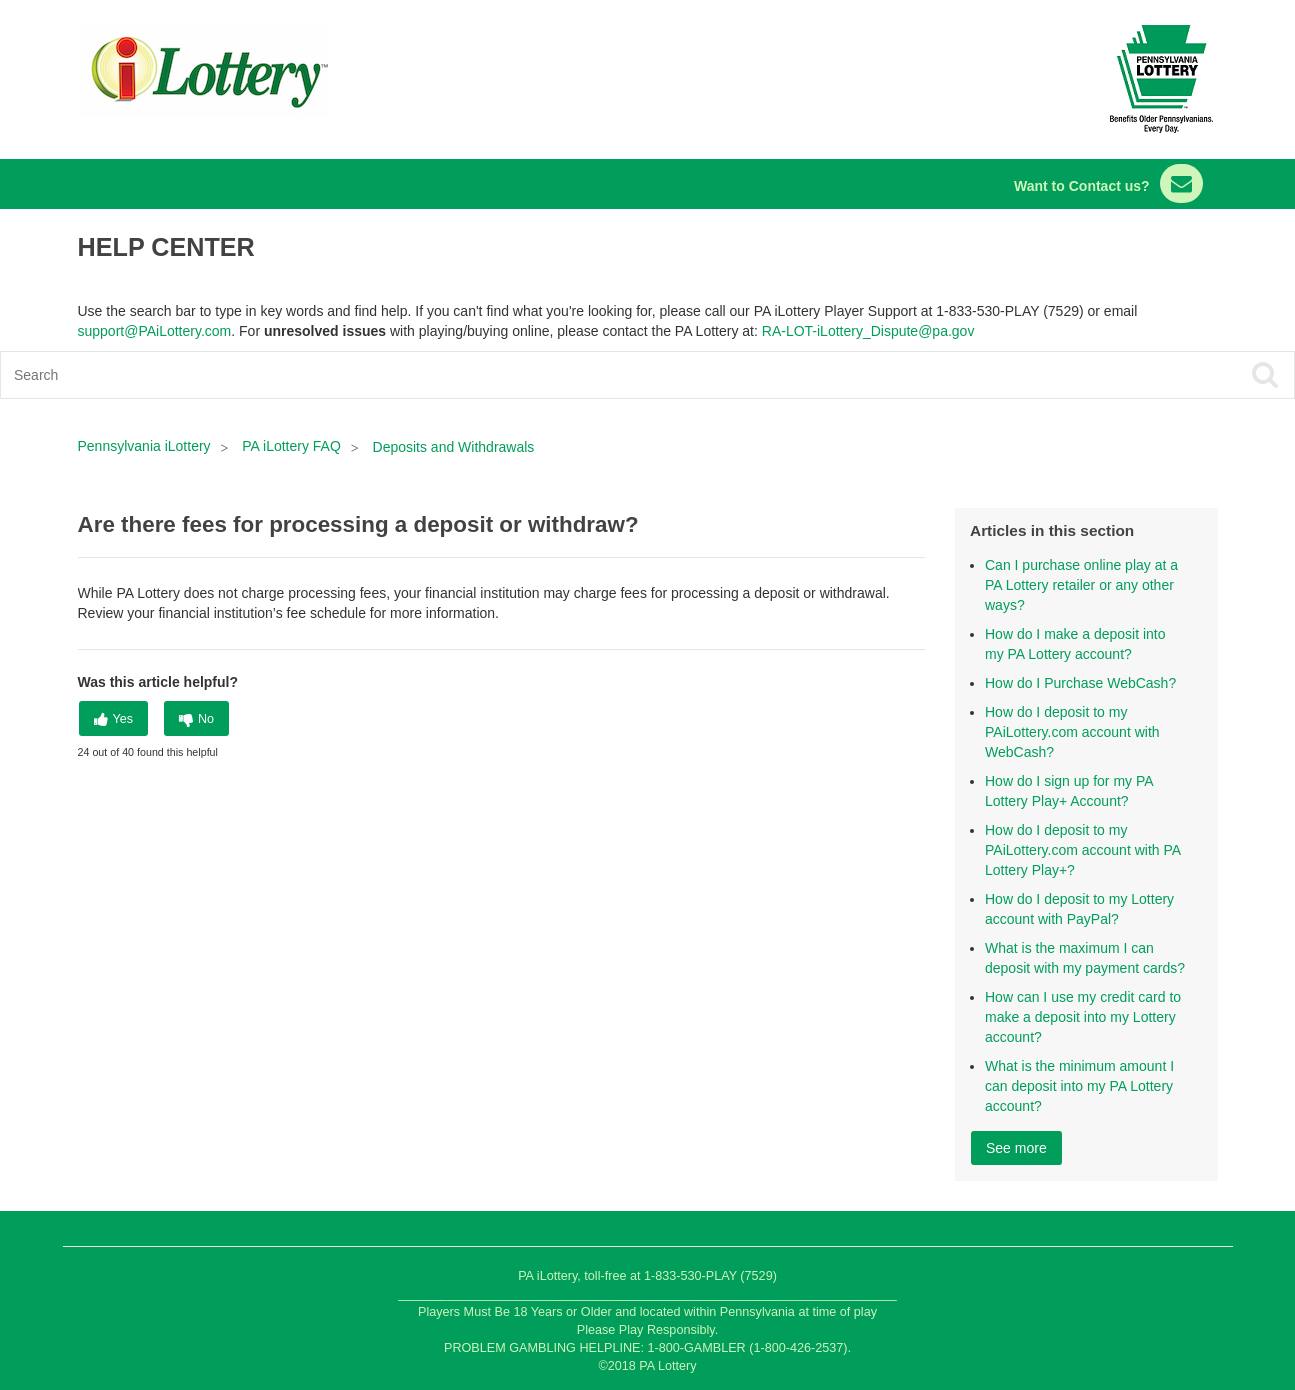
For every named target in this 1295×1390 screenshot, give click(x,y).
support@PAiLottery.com (155, 331)
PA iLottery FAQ (291, 446)
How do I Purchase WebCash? (1080, 683)
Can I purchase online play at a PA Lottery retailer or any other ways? (1081, 585)
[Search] (518, 375)
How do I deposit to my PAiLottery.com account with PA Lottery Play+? (1082, 850)
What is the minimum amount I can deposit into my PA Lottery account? (1079, 1086)
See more (1016, 1148)
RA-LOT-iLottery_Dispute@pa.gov (868, 331)
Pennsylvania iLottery (146, 446)
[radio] (114, 718)
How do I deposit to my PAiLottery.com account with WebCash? (1072, 732)
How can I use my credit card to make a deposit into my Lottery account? (1083, 1017)
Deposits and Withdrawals (454, 447)
